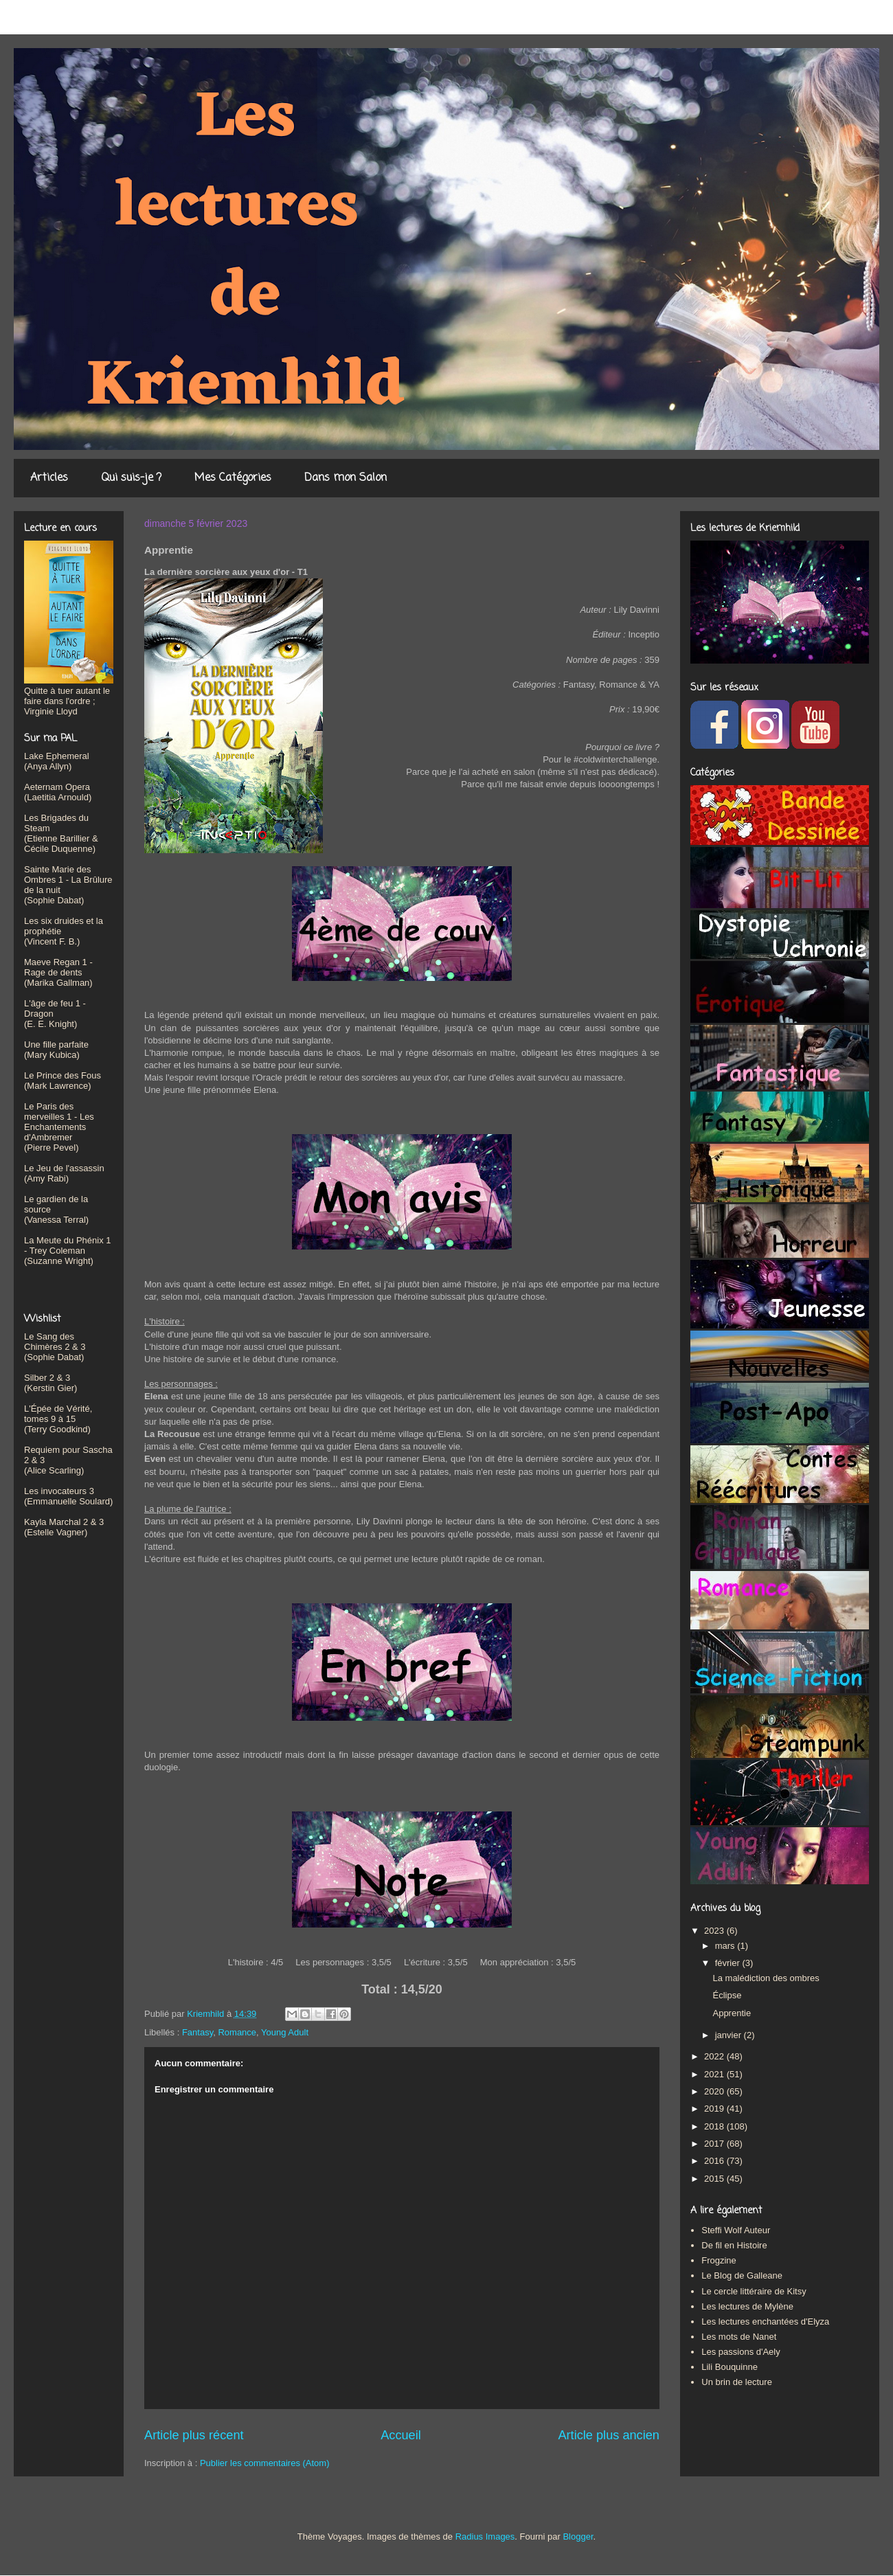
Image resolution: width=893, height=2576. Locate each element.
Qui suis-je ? (131, 478)
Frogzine (718, 2260)
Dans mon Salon (345, 478)
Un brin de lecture (736, 2382)
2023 (715, 1930)
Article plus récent (194, 2435)
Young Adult (284, 2032)
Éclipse (726, 1995)
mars (726, 1946)
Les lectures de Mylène (747, 2306)
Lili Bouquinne (729, 2367)
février (729, 1963)
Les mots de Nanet (738, 2336)
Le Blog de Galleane (741, 2275)
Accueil (401, 2435)
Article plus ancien (608, 2435)
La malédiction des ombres (765, 1978)
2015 (715, 2178)
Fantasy (197, 2032)
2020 (715, 2091)
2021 (715, 2074)
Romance (237, 2032)
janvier (729, 2035)
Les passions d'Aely (740, 2352)
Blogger (578, 2536)
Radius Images (485, 2536)
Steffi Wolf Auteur (735, 2230)
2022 (715, 2056)
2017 (715, 2143)
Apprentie (731, 2013)
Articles (49, 478)
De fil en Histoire (734, 2245)
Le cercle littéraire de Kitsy (753, 2291)
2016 (715, 2161)
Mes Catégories (232, 478)
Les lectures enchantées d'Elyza (765, 2321)
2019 (715, 2108)
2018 (715, 2126)
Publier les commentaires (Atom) (265, 2463)
